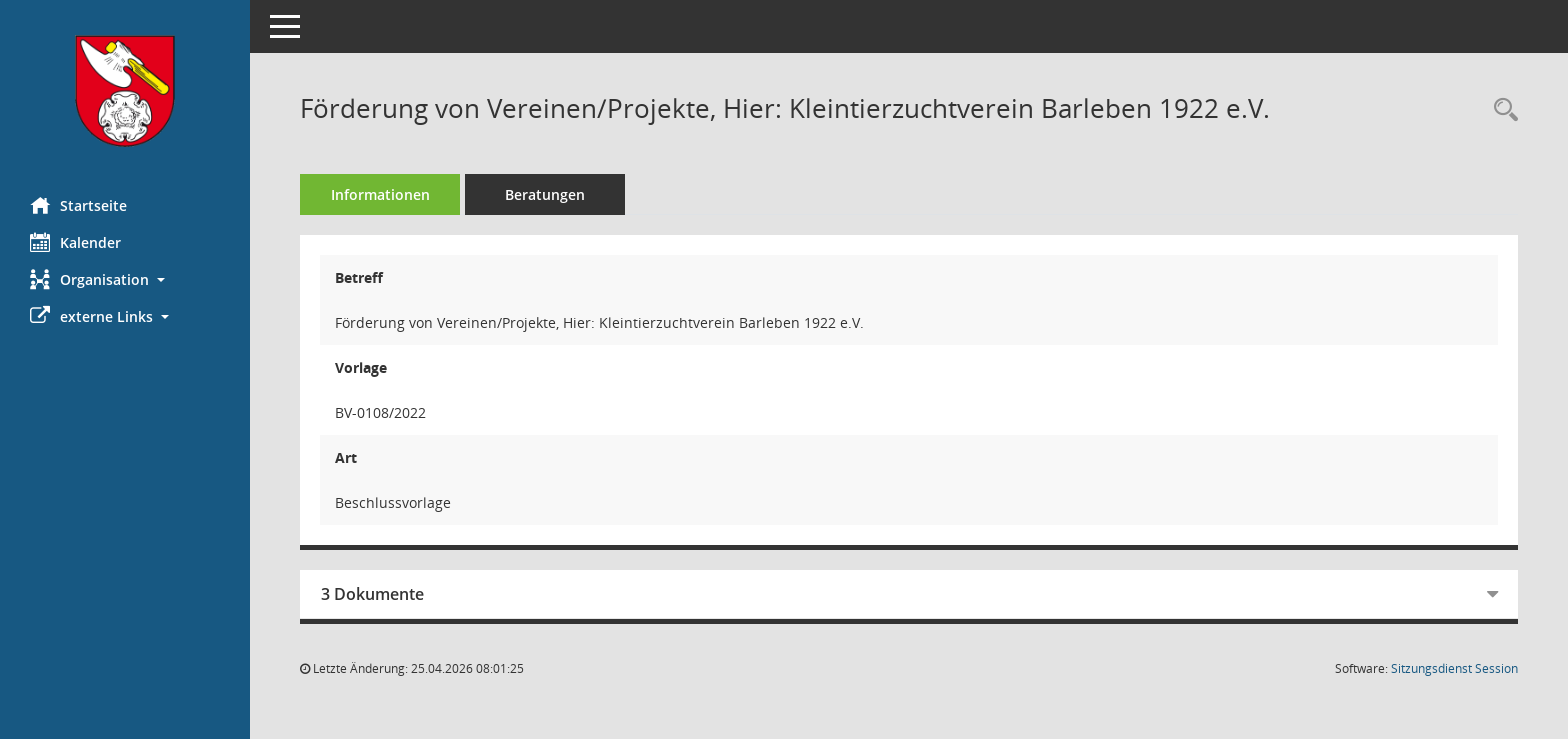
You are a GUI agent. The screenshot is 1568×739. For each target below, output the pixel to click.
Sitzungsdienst (1454, 668)
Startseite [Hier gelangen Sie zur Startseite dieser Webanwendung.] (78, 205)
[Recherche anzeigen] (1501, 110)
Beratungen (545, 194)
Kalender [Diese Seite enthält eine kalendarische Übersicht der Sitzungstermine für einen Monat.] (75, 242)
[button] (125, 279)
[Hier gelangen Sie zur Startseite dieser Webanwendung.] (125, 91)
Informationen (380, 194)
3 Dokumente (372, 594)
